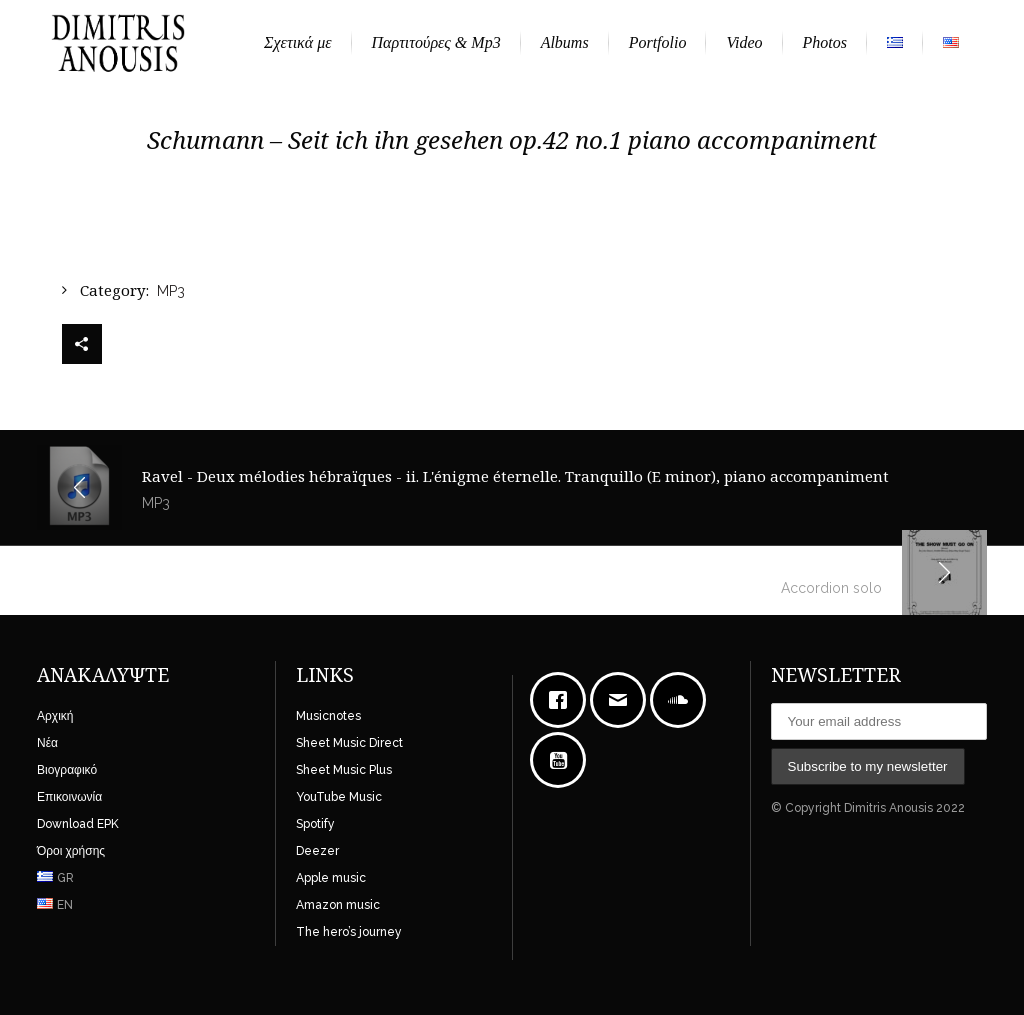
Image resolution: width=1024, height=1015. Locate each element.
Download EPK (78, 824)
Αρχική (55, 716)
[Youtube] (563, 760)
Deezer (317, 851)
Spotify (315, 824)
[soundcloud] (683, 700)
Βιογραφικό (67, 770)
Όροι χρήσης (71, 851)
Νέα (47, 743)
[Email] (623, 700)
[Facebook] (563, 700)
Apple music (331, 878)
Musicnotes (328, 716)
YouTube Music (339, 797)
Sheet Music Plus (344, 770)
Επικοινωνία (69, 797)
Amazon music (338, 905)
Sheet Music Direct (349, 743)
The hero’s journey (349, 932)
